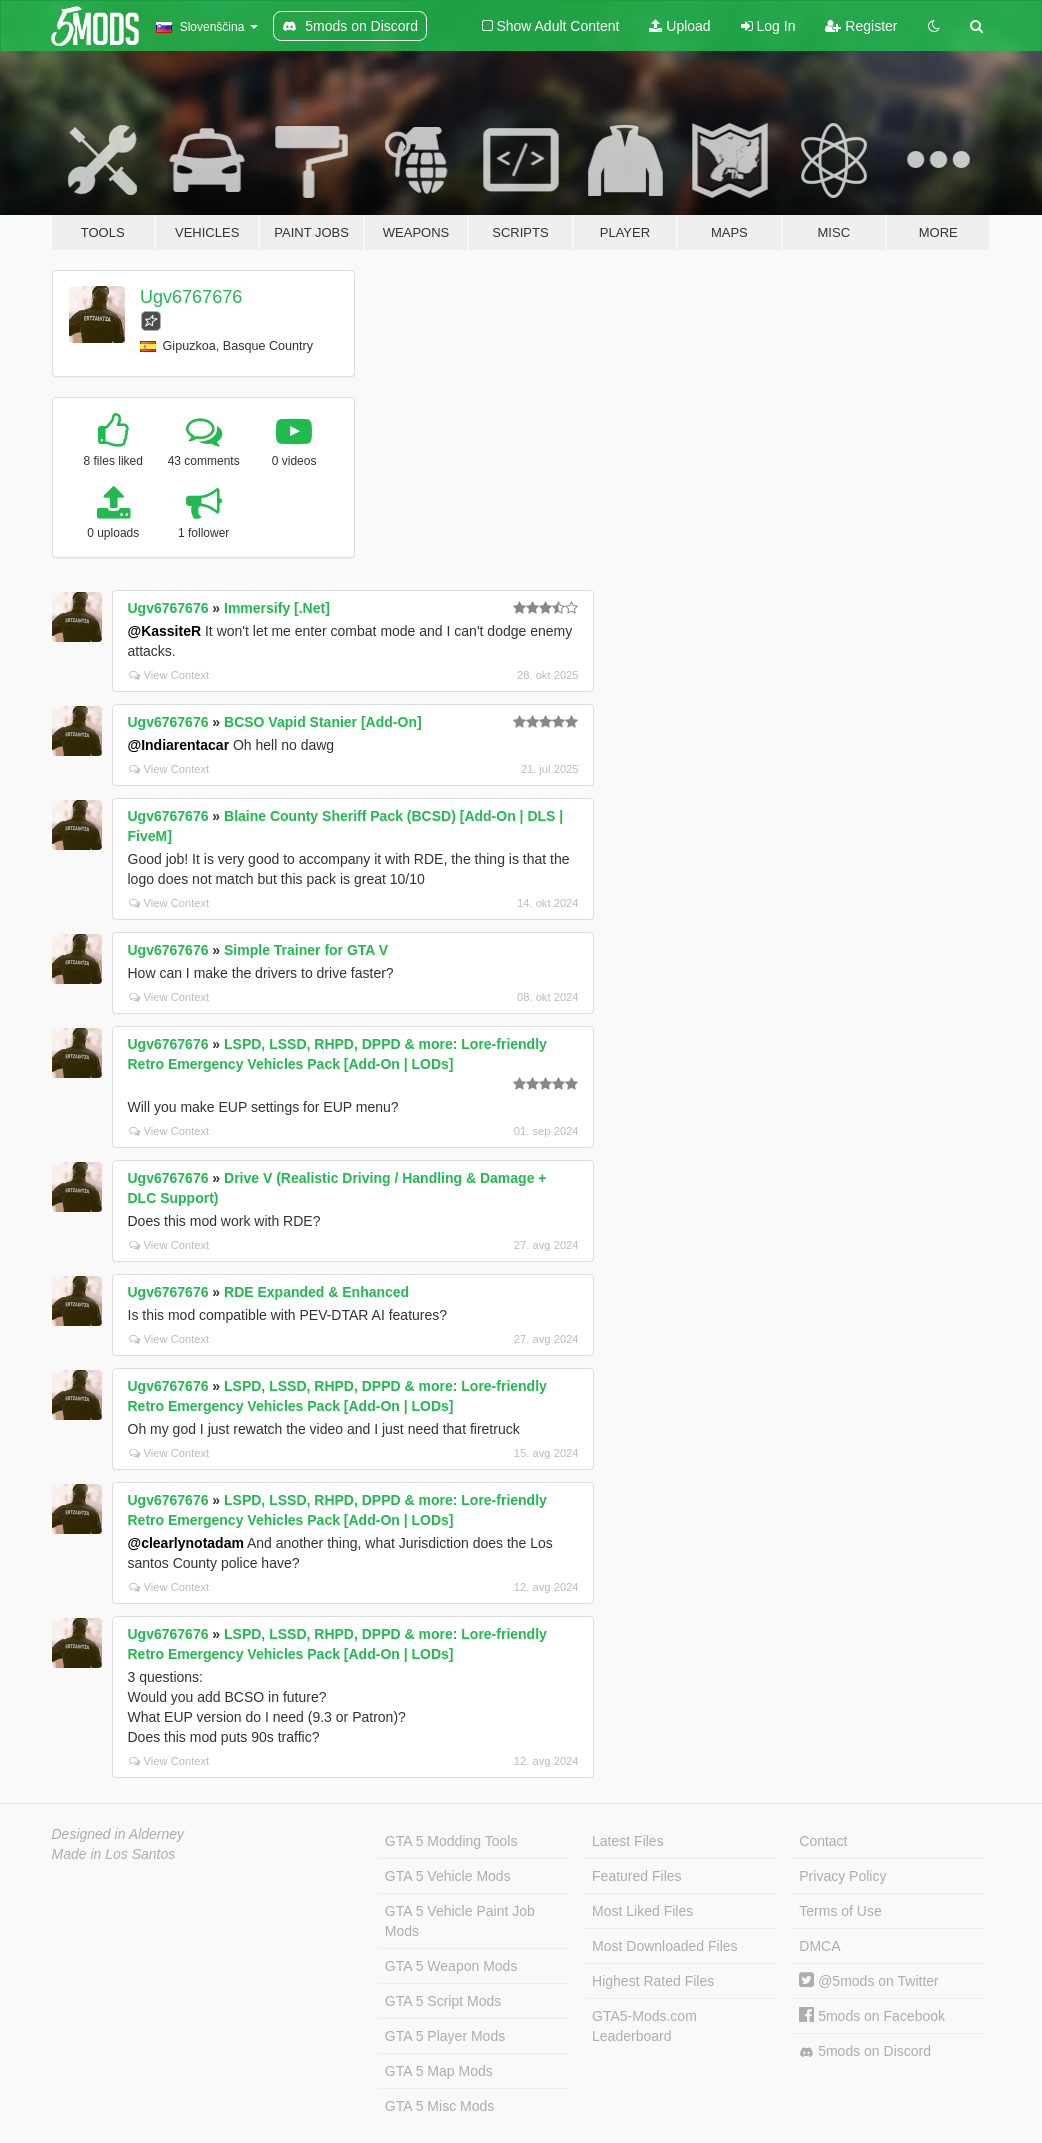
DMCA (819, 1946)
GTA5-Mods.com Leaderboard (644, 2026)
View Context (169, 675)
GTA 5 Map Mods (439, 2071)
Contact (823, 1841)
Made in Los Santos (114, 1854)
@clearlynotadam (186, 1543)
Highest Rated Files (653, 1981)
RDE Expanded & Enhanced (316, 1292)
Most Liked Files (642, 1911)
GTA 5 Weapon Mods (451, 1966)
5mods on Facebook (872, 2016)
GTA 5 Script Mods (443, 2001)
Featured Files (636, 1876)
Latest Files (628, 1841)
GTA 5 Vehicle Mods (448, 1876)
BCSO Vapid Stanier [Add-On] (323, 722)
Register (861, 26)
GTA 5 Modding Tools (451, 1841)
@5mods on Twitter (868, 1981)
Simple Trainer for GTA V (306, 950)
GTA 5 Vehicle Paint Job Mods (460, 1921)
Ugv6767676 (191, 297)
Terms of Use (840, 1911)
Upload (679, 26)
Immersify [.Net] (277, 608)
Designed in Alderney (118, 1834)
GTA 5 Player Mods (445, 2036)
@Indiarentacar (179, 745)
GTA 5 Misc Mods (439, 2106)
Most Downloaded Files (665, 1946)
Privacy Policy (842, 1876)
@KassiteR (165, 631)
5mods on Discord (865, 2051)
